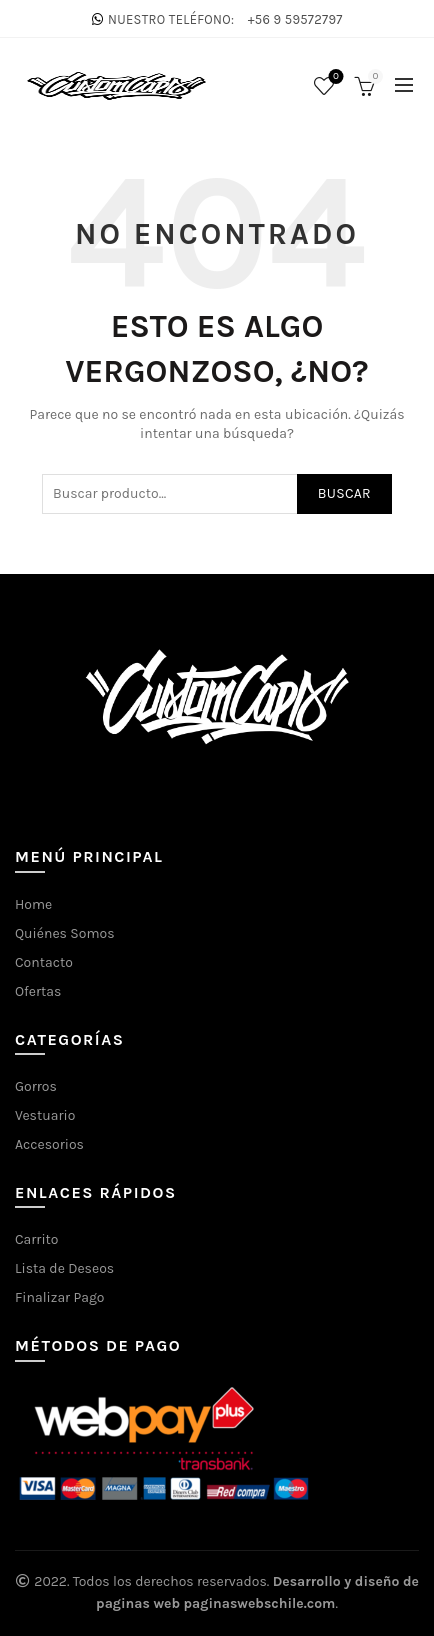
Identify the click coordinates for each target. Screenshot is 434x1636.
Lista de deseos (334, 77)
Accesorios (49, 1144)
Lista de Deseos (64, 1268)
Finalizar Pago (60, 1297)
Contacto (44, 962)
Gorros (36, 1086)
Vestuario (45, 1115)
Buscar (344, 493)
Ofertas (38, 991)
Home (33, 904)
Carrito (37, 1239)
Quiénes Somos (65, 933)
